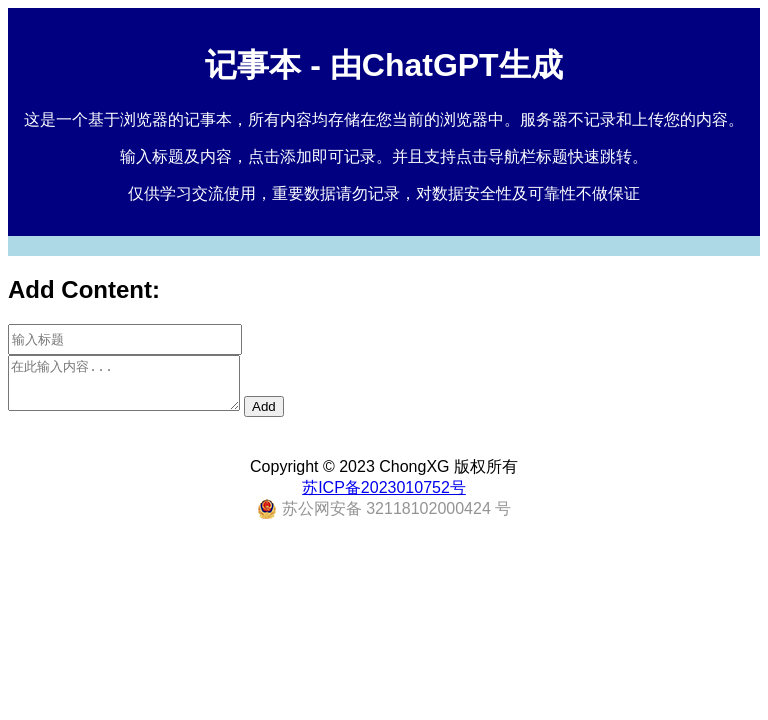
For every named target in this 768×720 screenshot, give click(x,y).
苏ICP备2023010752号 (384, 487)
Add (264, 406)
